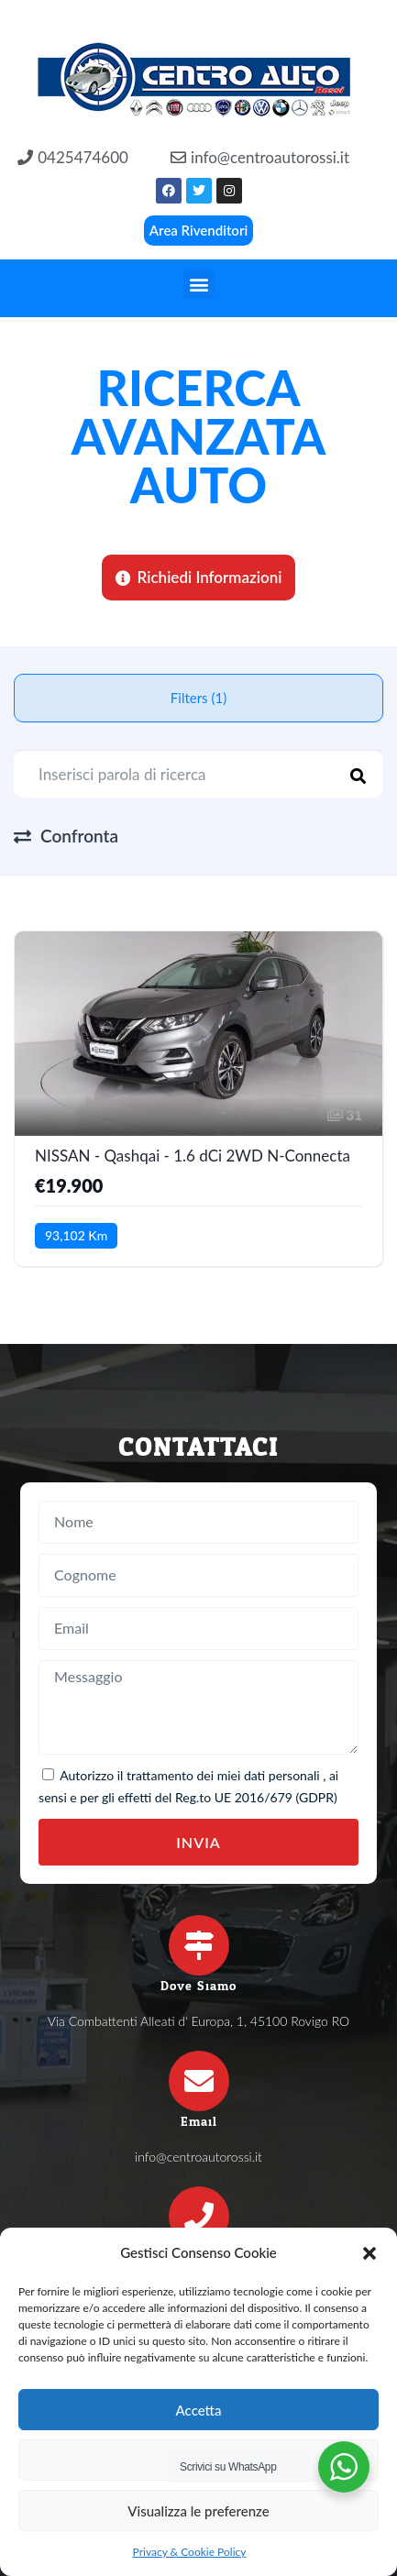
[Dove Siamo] (199, 1945)
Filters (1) (198, 697)
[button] (369, 2253)
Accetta (199, 2410)
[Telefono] (199, 2216)
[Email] (199, 2081)
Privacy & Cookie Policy (190, 2552)
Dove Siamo (198, 1986)
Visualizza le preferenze (198, 2511)
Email (199, 2121)
